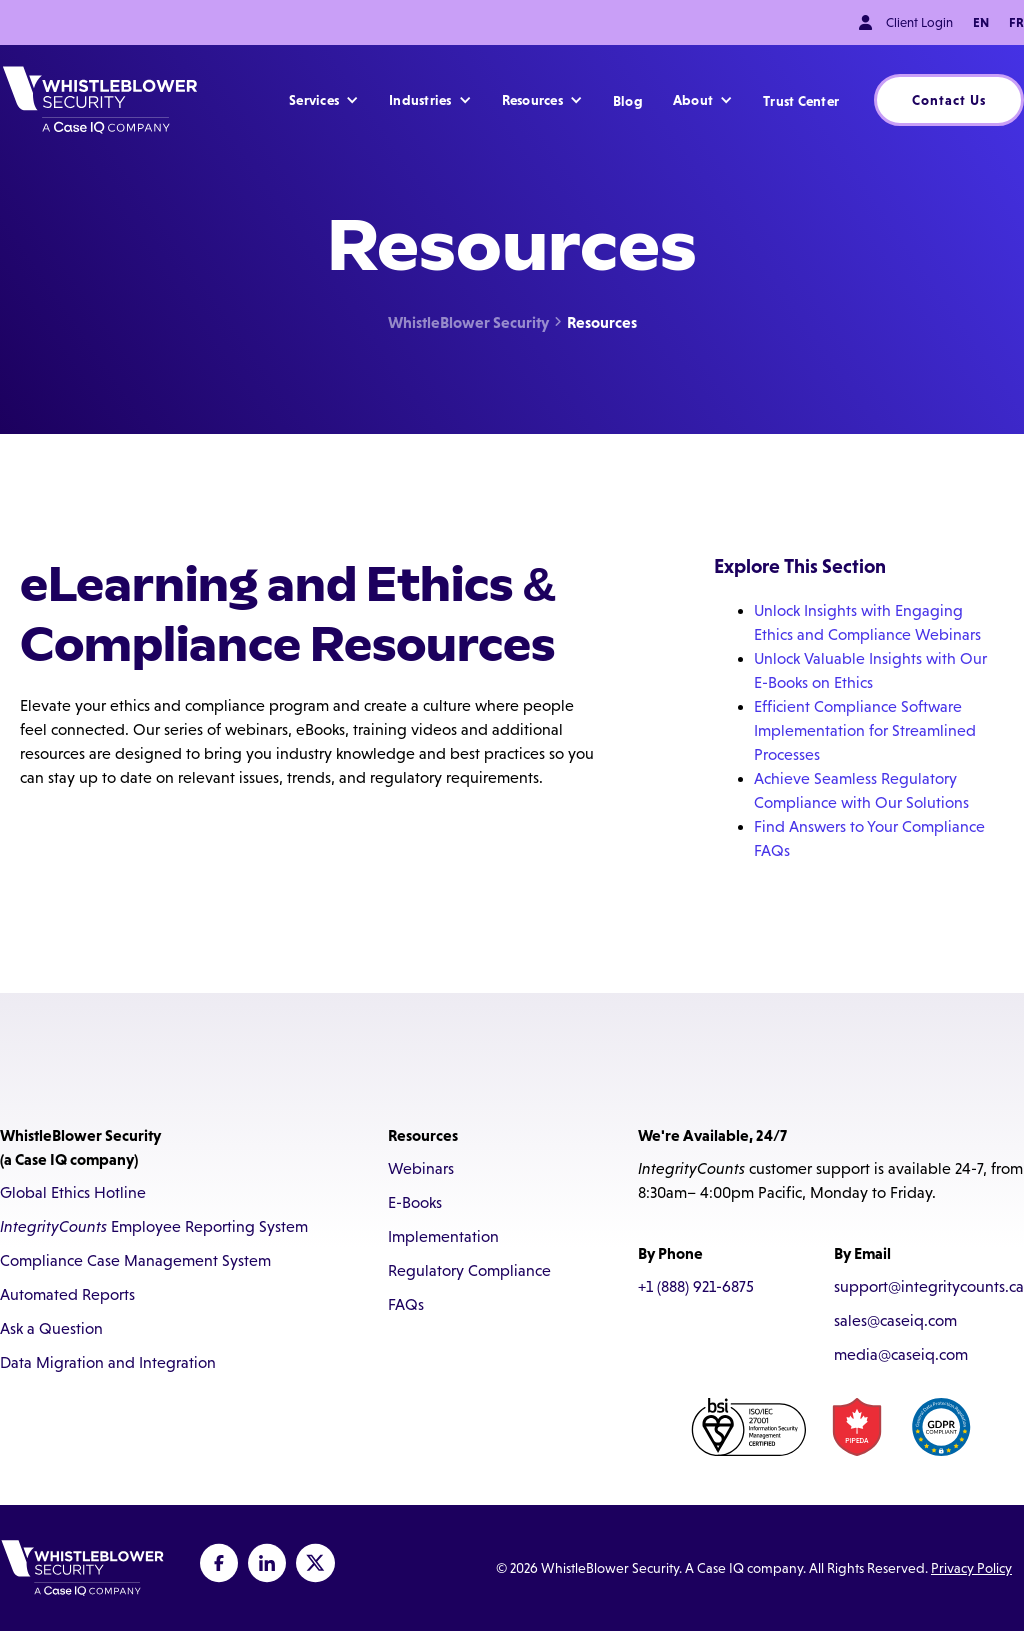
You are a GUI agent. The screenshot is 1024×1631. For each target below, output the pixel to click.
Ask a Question (51, 1328)
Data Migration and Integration (108, 1362)
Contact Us (949, 100)
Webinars (421, 1168)
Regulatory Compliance (469, 1270)
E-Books (415, 1202)
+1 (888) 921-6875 (696, 1286)
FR (1016, 22)
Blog (628, 101)
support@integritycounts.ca (929, 1286)
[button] (324, 100)
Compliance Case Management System (135, 1260)
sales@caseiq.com (895, 1320)
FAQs (406, 1304)
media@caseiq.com (901, 1354)
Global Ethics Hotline (73, 1192)
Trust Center (801, 101)
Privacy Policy (971, 1568)
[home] (100, 100)
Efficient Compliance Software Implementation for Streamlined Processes (865, 730)
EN (981, 22)
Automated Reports (67, 1294)
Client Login (919, 22)
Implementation (443, 1236)
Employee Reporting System (154, 1226)
